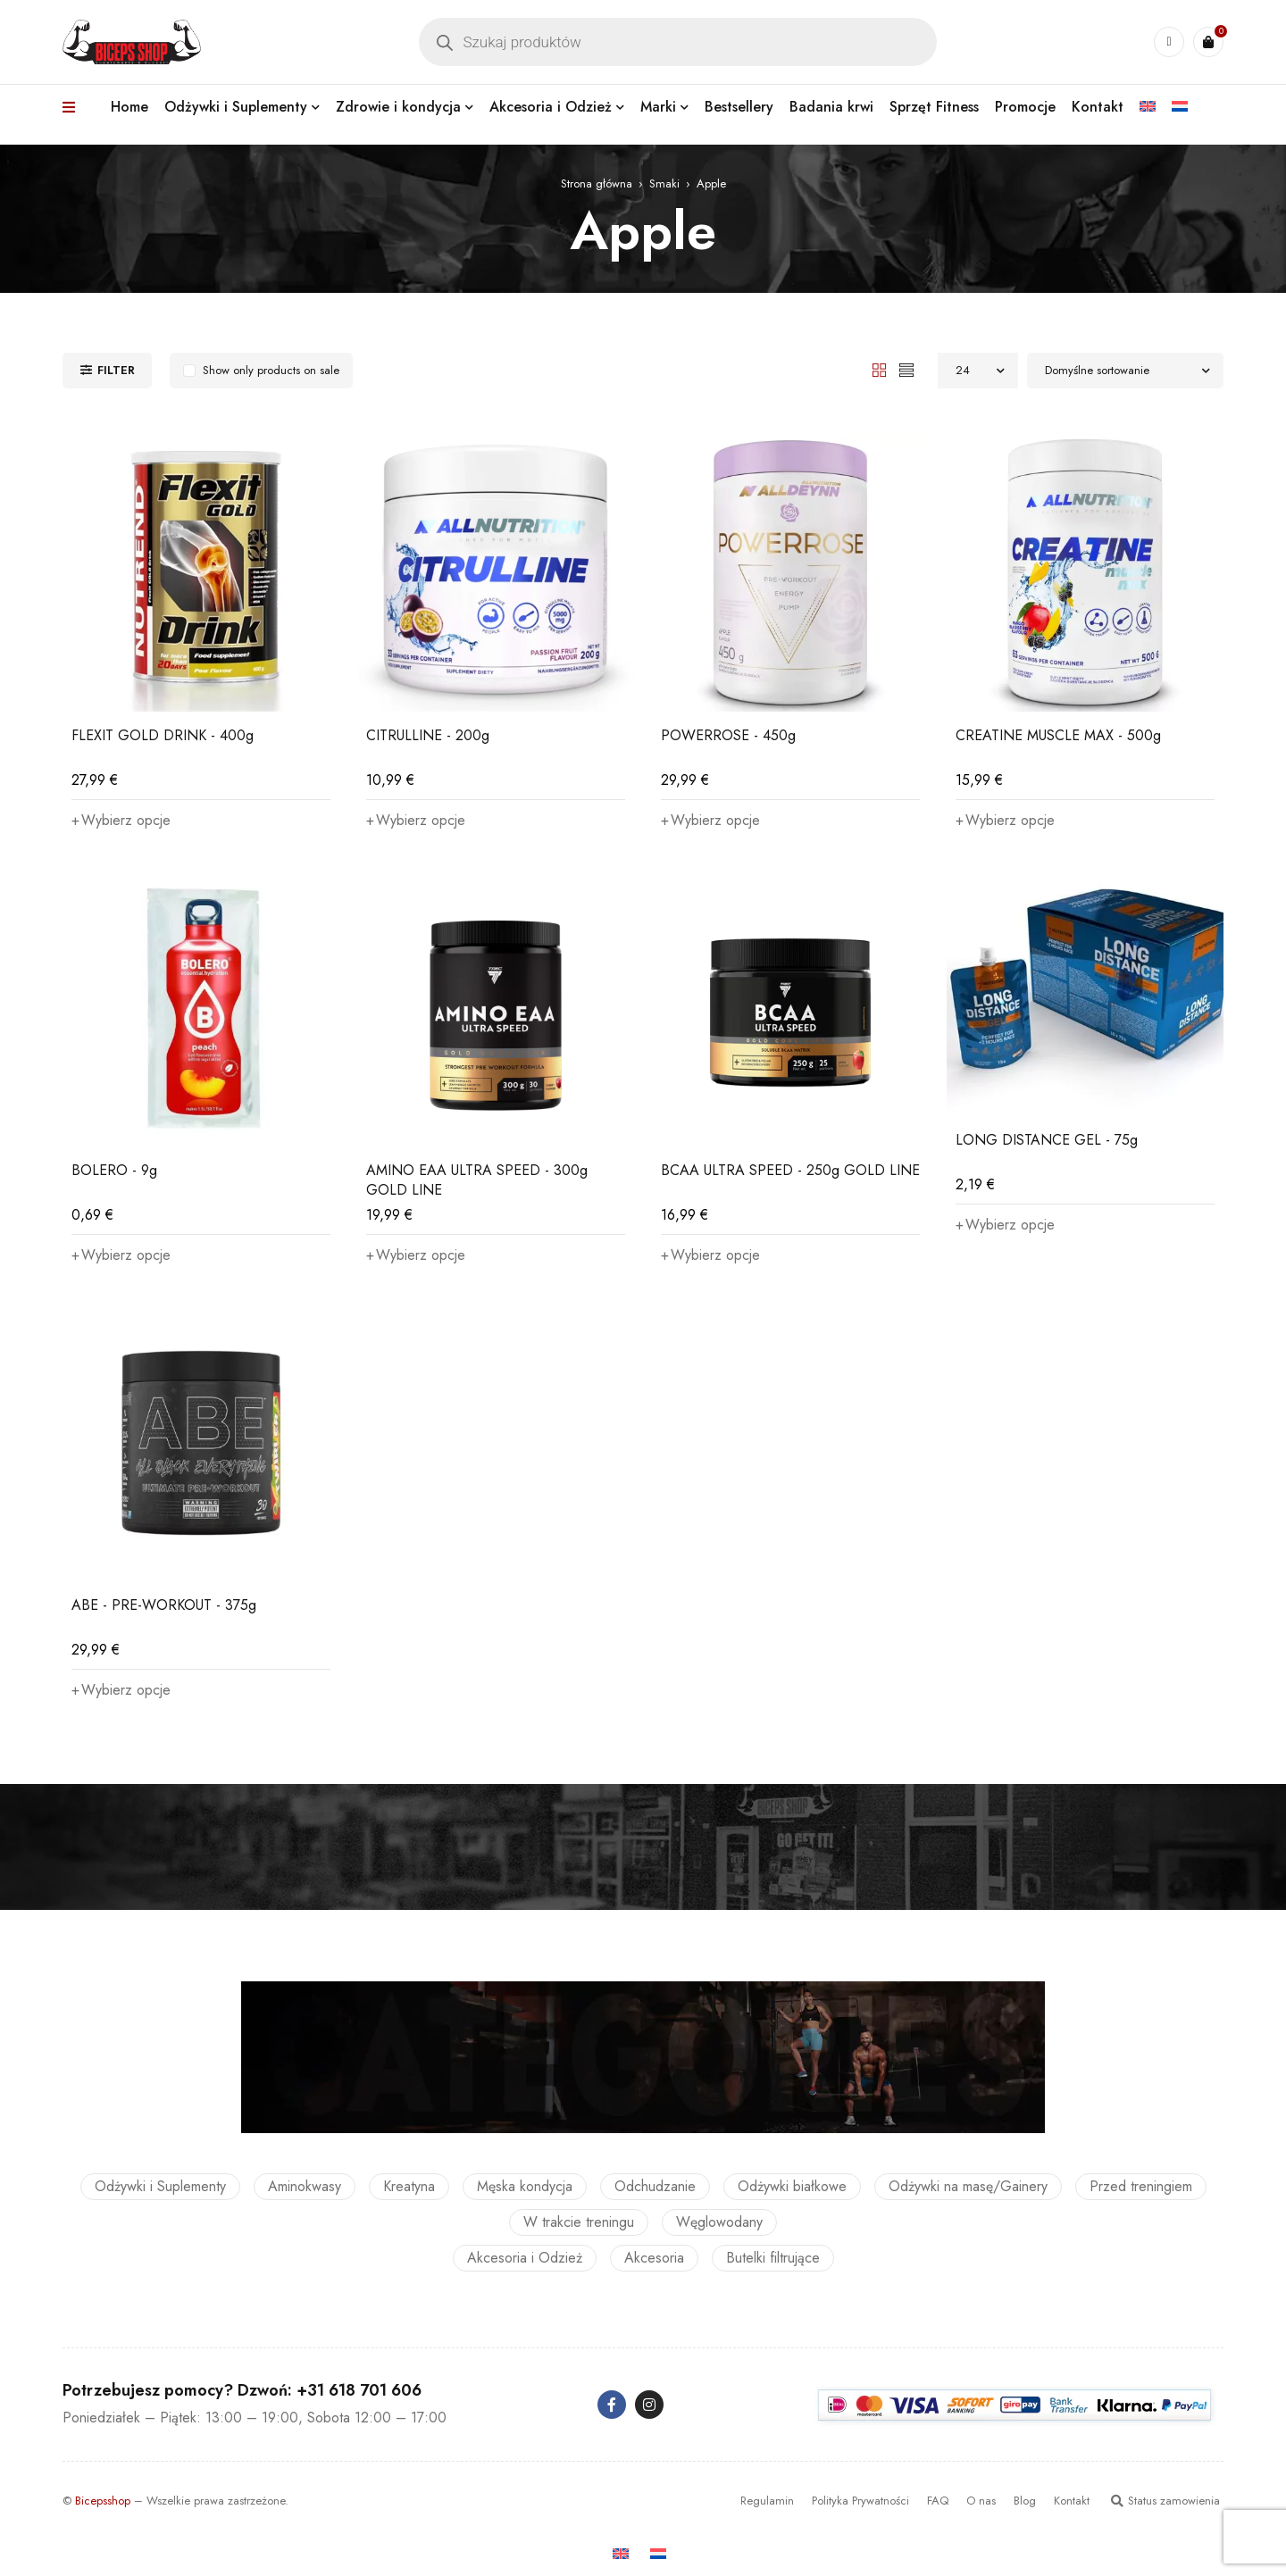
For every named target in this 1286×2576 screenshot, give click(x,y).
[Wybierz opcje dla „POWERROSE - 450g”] (710, 820)
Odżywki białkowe (792, 2186)
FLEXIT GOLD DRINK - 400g (162, 735)
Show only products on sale (271, 370)
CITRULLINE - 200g (427, 735)
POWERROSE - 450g (728, 735)
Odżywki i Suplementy (160, 2186)
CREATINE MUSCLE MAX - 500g (1058, 735)
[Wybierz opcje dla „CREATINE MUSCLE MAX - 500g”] (1005, 820)
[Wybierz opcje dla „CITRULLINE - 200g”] (415, 820)
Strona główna (596, 183)
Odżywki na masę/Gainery (968, 2186)
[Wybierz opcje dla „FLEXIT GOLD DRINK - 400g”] (121, 820)
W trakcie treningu (578, 2222)
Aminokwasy (304, 2186)
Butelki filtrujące (773, 2257)
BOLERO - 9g (114, 1170)
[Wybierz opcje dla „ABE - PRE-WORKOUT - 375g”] (121, 1690)
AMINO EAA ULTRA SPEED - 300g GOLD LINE (477, 1180)
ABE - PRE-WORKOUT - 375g (163, 1605)
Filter (116, 370)
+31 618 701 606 (359, 2390)
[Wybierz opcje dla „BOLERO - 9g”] (121, 1255)
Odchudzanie (655, 2186)
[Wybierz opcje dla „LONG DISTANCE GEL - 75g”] (1005, 1225)
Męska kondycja (524, 2186)
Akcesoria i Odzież (524, 2257)
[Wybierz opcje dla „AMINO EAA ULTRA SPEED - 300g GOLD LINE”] (415, 1255)
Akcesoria (654, 2257)
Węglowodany (719, 2222)
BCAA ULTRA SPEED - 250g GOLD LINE (790, 1170)
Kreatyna (409, 2186)
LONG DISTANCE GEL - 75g (1047, 1140)
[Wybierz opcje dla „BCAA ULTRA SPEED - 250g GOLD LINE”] (710, 1255)
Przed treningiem (1141, 2186)
